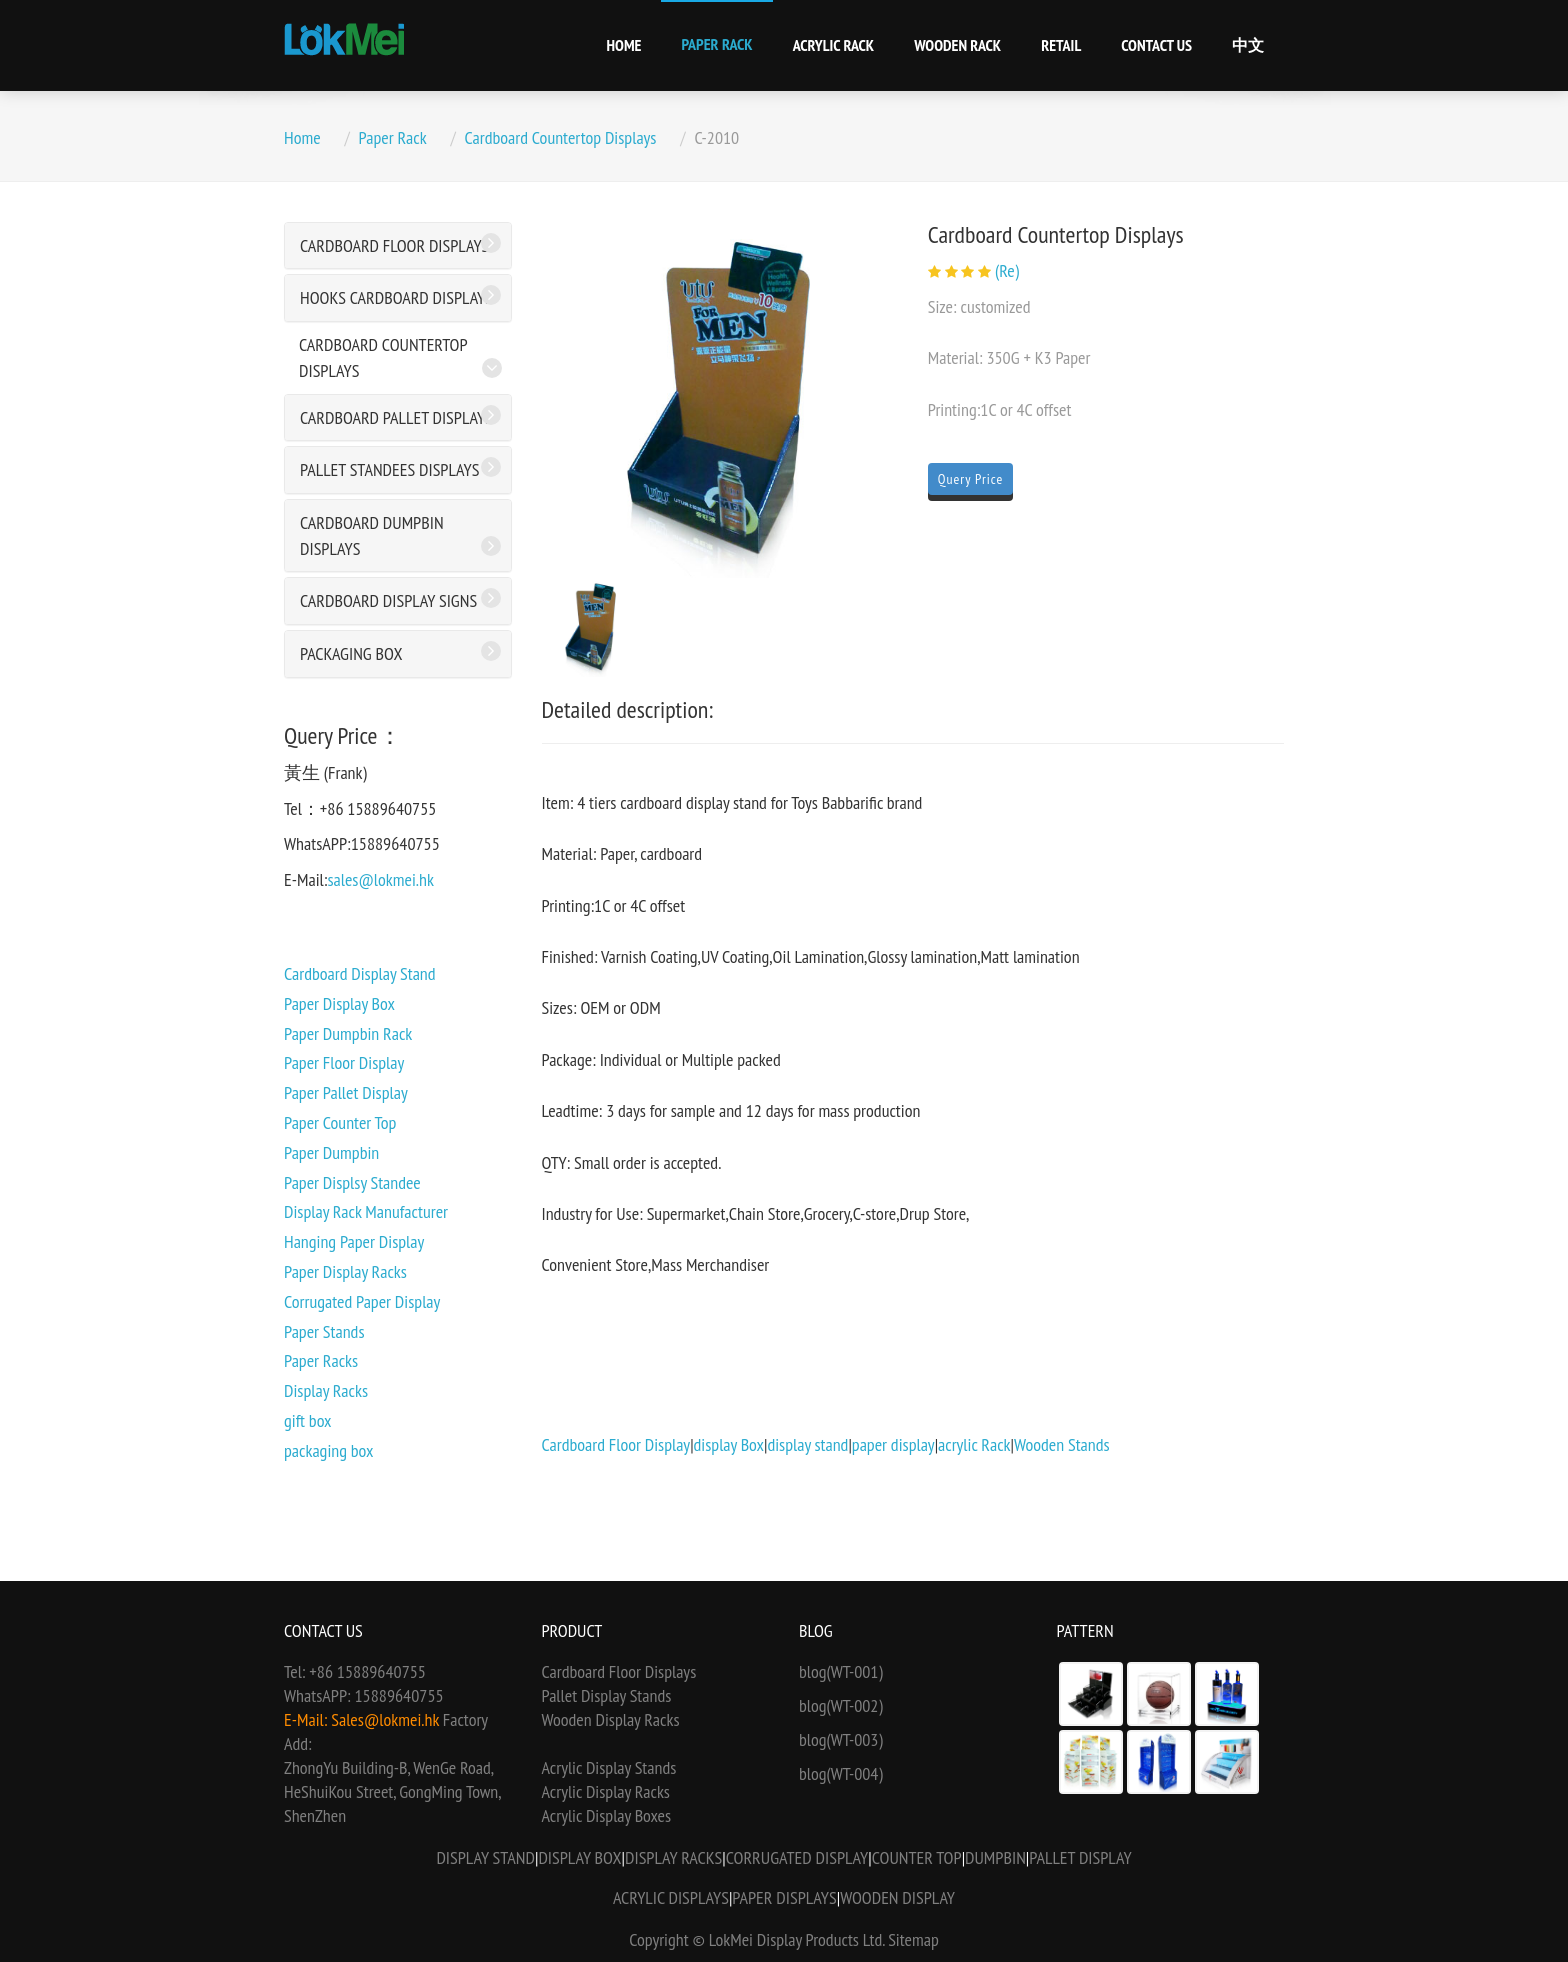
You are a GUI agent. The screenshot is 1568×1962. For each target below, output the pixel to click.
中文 (1248, 45)
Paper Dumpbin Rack (348, 1033)
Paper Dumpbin (331, 1152)
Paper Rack (716, 44)
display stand (807, 1444)
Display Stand (485, 1857)
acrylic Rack (974, 1444)
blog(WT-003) (841, 1739)
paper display (893, 1444)
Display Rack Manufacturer (366, 1211)
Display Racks (326, 1390)
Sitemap (913, 1939)
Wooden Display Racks (611, 1719)
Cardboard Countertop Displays (561, 137)
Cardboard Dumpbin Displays (372, 535)
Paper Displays (784, 1897)
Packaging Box (351, 653)
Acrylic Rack (834, 45)
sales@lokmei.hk (380, 879)
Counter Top (917, 1857)
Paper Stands (324, 1331)
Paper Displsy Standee (352, 1182)
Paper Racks (321, 1360)
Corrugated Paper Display (362, 1301)
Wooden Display (897, 1897)
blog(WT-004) (841, 1773)
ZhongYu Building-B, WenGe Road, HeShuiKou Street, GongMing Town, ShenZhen (392, 1791)
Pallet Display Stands (607, 1695)
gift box (308, 1420)
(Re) (1007, 270)
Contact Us (1156, 45)
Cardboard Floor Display (616, 1444)
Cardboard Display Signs (388, 600)
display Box (729, 1444)
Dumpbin (995, 1857)
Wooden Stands (1062, 1444)
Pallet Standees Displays (389, 469)
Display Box (579, 1857)
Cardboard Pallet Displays (396, 417)
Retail (1061, 45)
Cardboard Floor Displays (394, 245)
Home (624, 45)
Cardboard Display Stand (360, 973)
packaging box (328, 1450)
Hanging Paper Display (354, 1241)
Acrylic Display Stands (609, 1767)
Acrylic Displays (671, 1897)
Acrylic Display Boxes (607, 1815)
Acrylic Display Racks (606, 1791)
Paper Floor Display (344, 1062)
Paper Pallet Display (346, 1092)
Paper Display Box (339, 1003)
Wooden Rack (957, 45)
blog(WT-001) (841, 1671)
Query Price (971, 479)
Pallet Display (1080, 1857)
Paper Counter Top (340, 1122)
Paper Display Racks (345, 1271)
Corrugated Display (797, 1857)
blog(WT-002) (841, 1705)
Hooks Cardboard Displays (396, 297)
